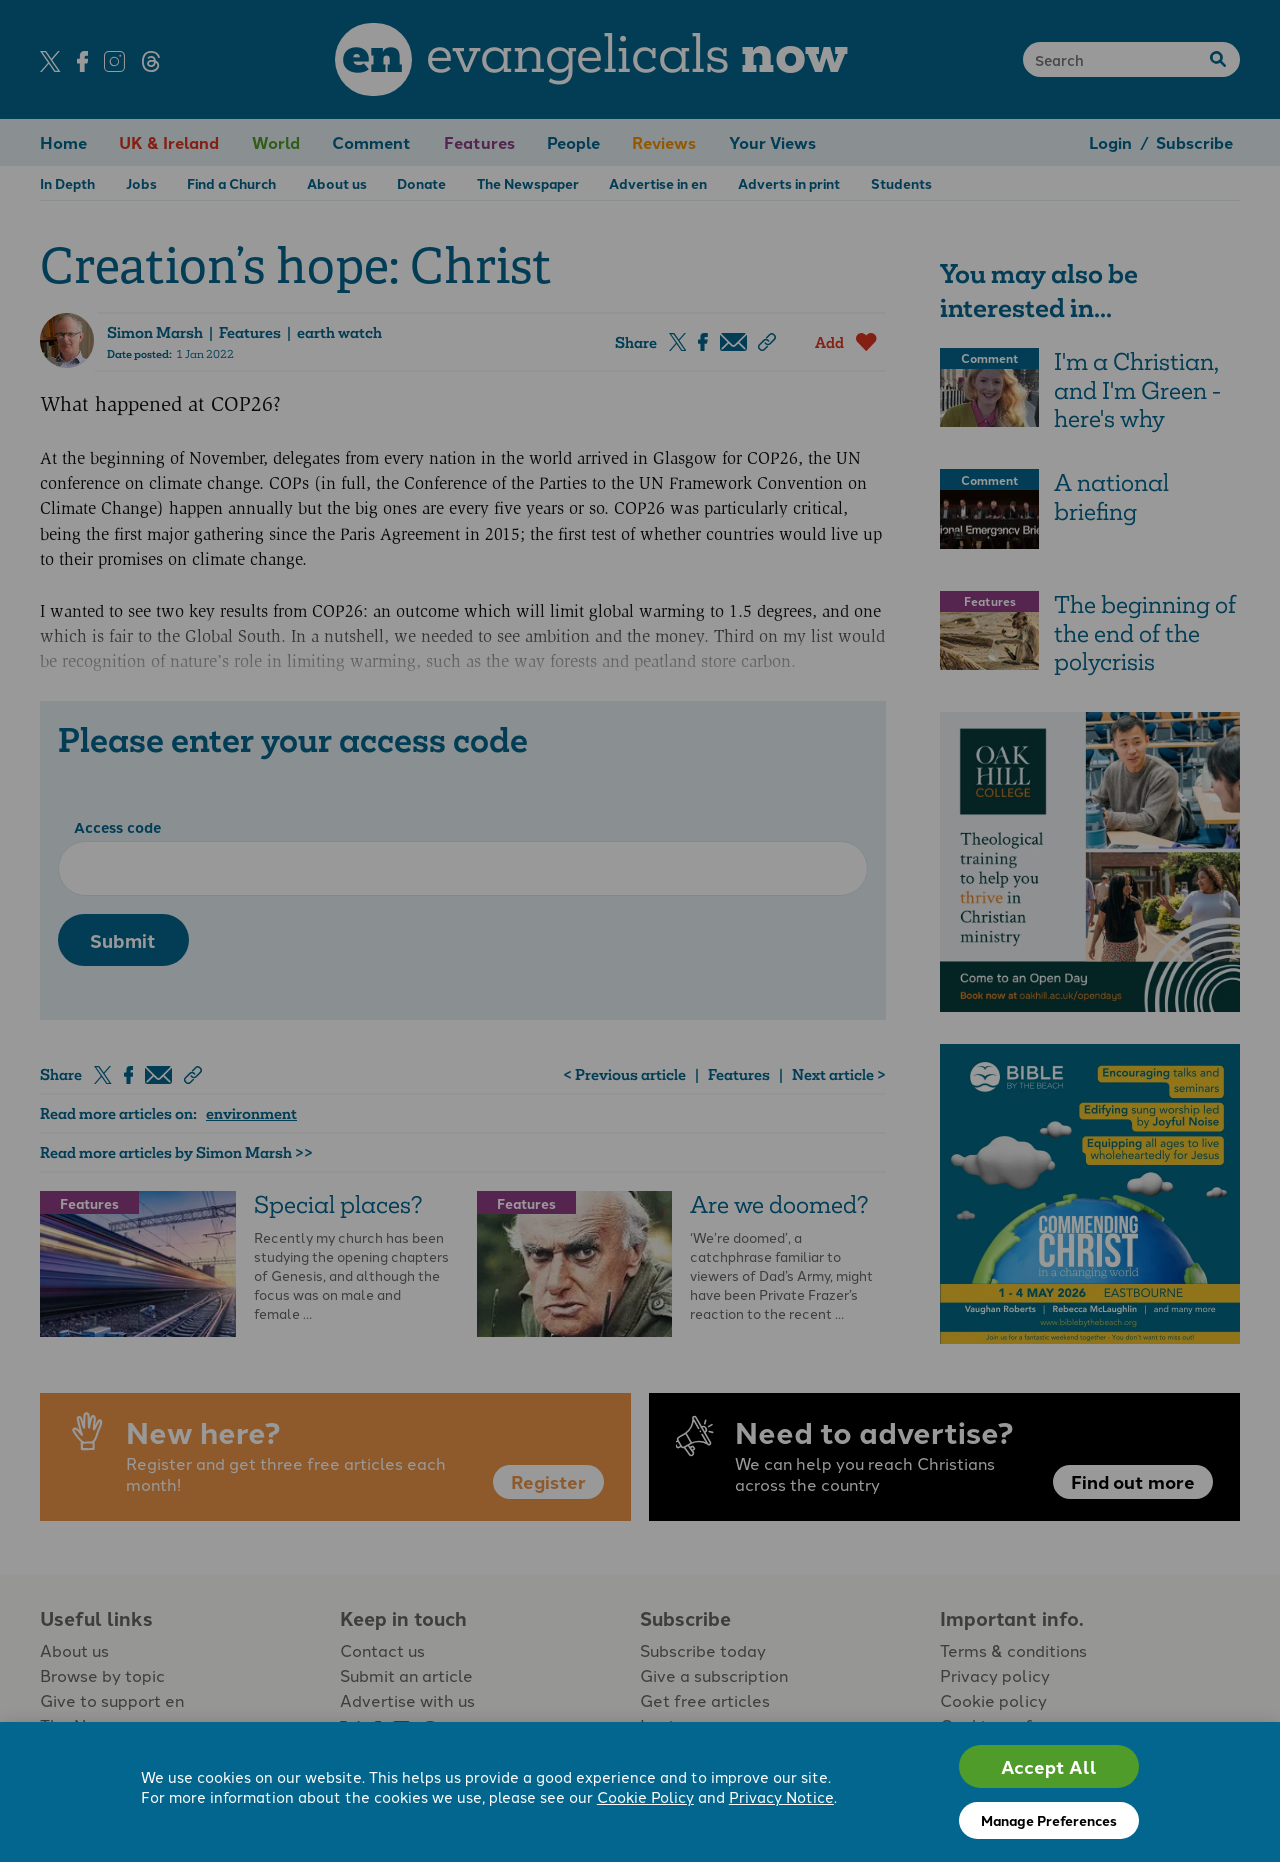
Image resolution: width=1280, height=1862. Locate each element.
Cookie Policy (645, 1796)
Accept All (1049, 1766)
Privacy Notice (781, 1796)
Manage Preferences (1049, 1820)
